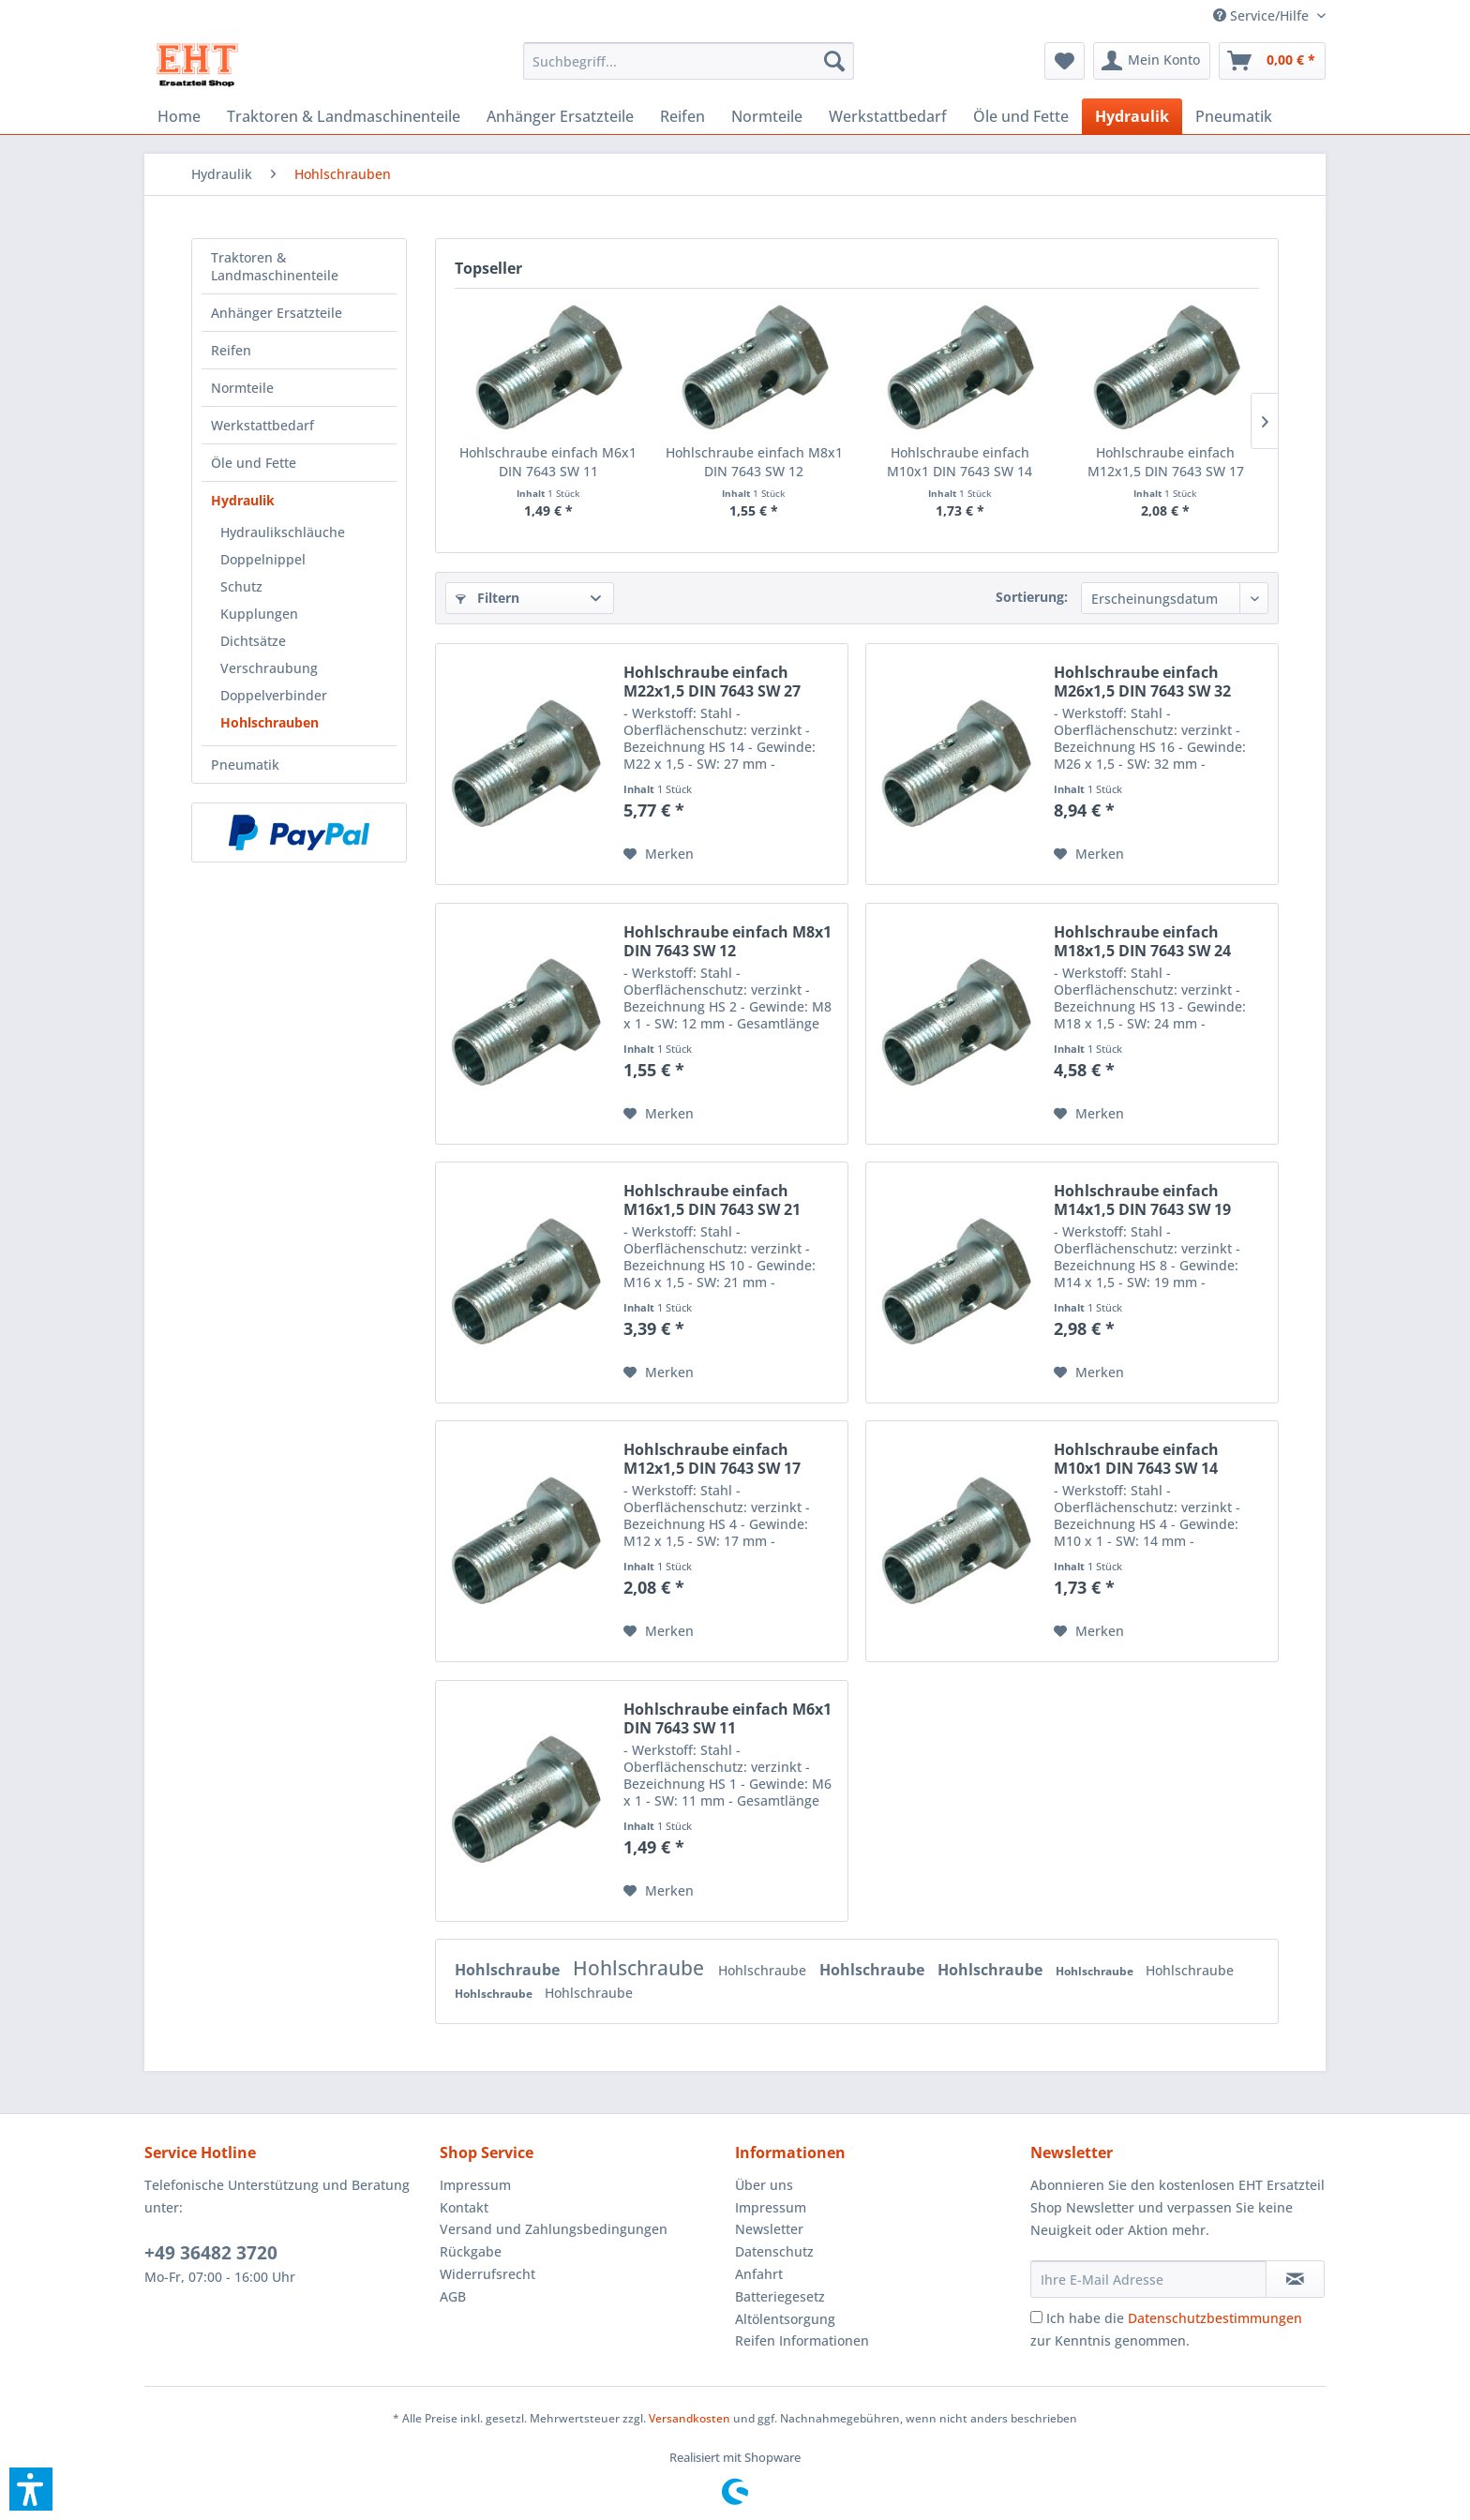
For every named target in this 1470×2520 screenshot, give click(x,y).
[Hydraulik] (1132, 116)
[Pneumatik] (1233, 116)
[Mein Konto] (1151, 61)
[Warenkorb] (1272, 61)
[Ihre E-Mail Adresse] (1148, 2279)
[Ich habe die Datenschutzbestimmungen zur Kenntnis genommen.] (1036, 2317)
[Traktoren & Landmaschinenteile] (343, 116)
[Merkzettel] (1064, 61)
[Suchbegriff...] (688, 61)
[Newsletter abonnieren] (1295, 2279)
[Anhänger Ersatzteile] (560, 116)
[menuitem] (1262, 15)
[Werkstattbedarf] (888, 116)
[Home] (179, 116)
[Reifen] (682, 116)
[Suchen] (834, 61)
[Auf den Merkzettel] (658, 854)
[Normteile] (767, 116)
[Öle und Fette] (1021, 116)
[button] (30, 2489)
